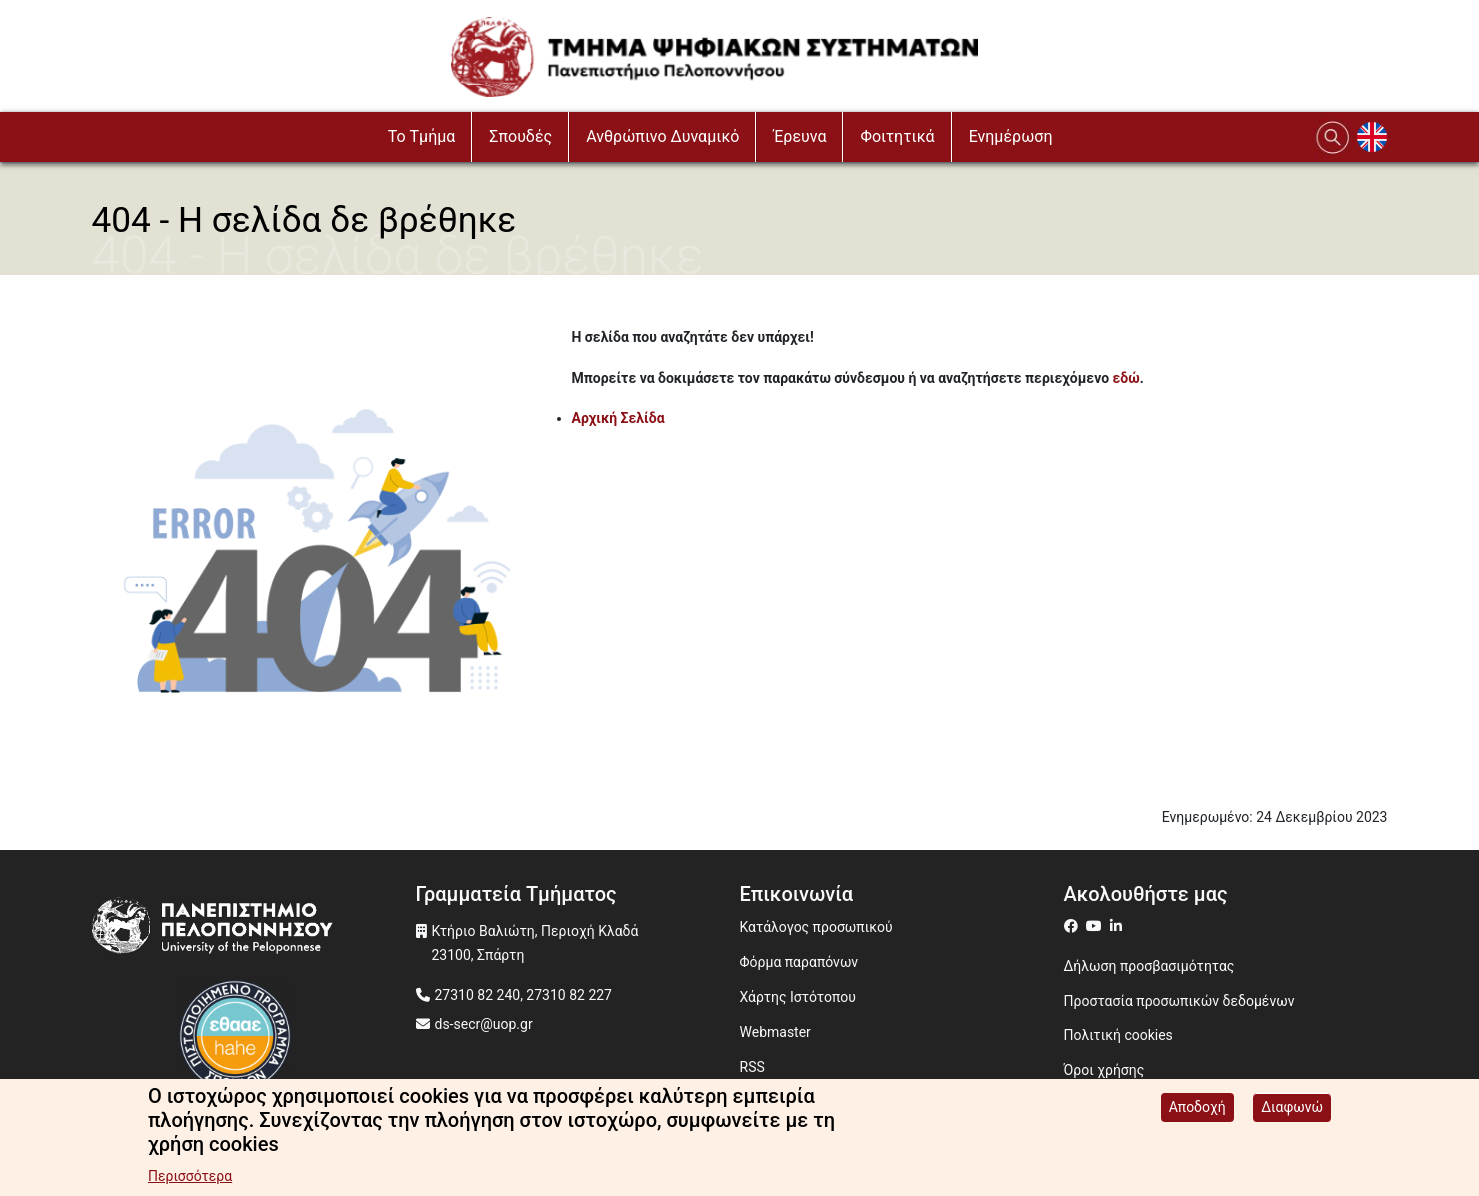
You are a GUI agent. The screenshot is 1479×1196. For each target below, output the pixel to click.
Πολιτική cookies (1118, 1035)
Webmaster (775, 1032)
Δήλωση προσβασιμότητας (1149, 966)
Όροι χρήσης (1104, 1070)
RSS (752, 1067)
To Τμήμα (422, 136)
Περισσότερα (190, 1180)
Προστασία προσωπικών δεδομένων (1179, 1001)
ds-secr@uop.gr (484, 1024)
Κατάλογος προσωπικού (816, 927)
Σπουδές (520, 136)
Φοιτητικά (897, 136)
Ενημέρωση (1011, 136)
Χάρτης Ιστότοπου (798, 997)
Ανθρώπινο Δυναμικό (662, 136)
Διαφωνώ (1292, 1111)
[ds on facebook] (1075, 926)
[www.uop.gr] (254, 931)
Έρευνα (799, 136)
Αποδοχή (1197, 1111)
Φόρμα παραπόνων (799, 962)
